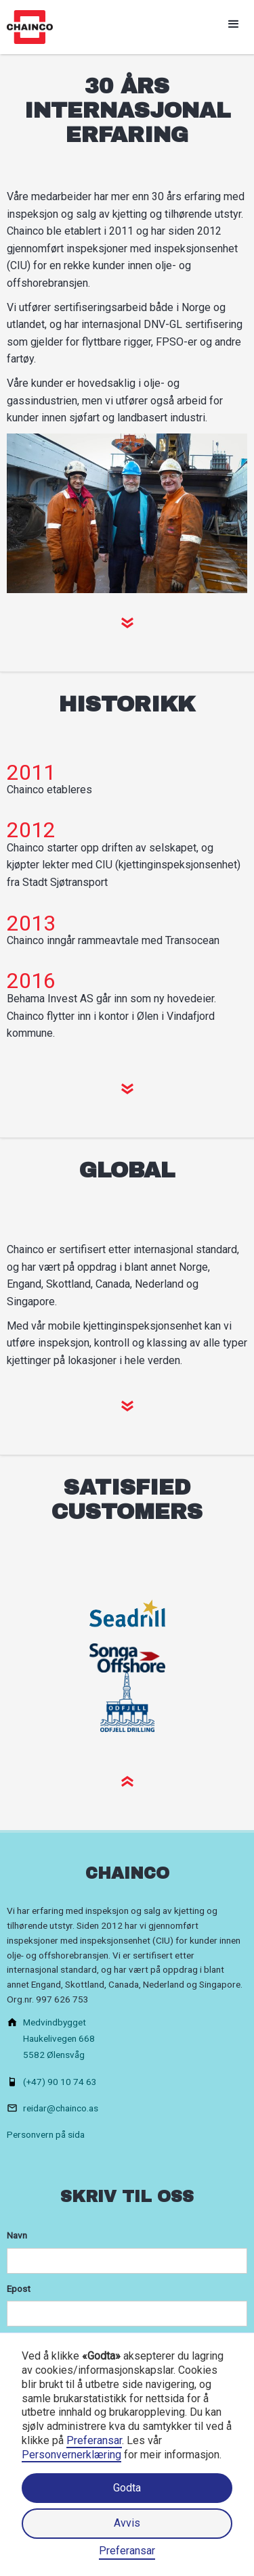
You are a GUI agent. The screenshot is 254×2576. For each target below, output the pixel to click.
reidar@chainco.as (60, 2108)
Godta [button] (127, 2487)
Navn (17, 2235)
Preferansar (127, 2550)
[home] (26, 27)
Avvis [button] (127, 2522)
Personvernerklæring (71, 2454)
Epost (18, 2288)
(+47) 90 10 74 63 (60, 2081)
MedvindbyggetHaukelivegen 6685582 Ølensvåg (59, 2038)
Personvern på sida (46, 2134)
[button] (233, 24)
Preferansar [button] (94, 2440)
